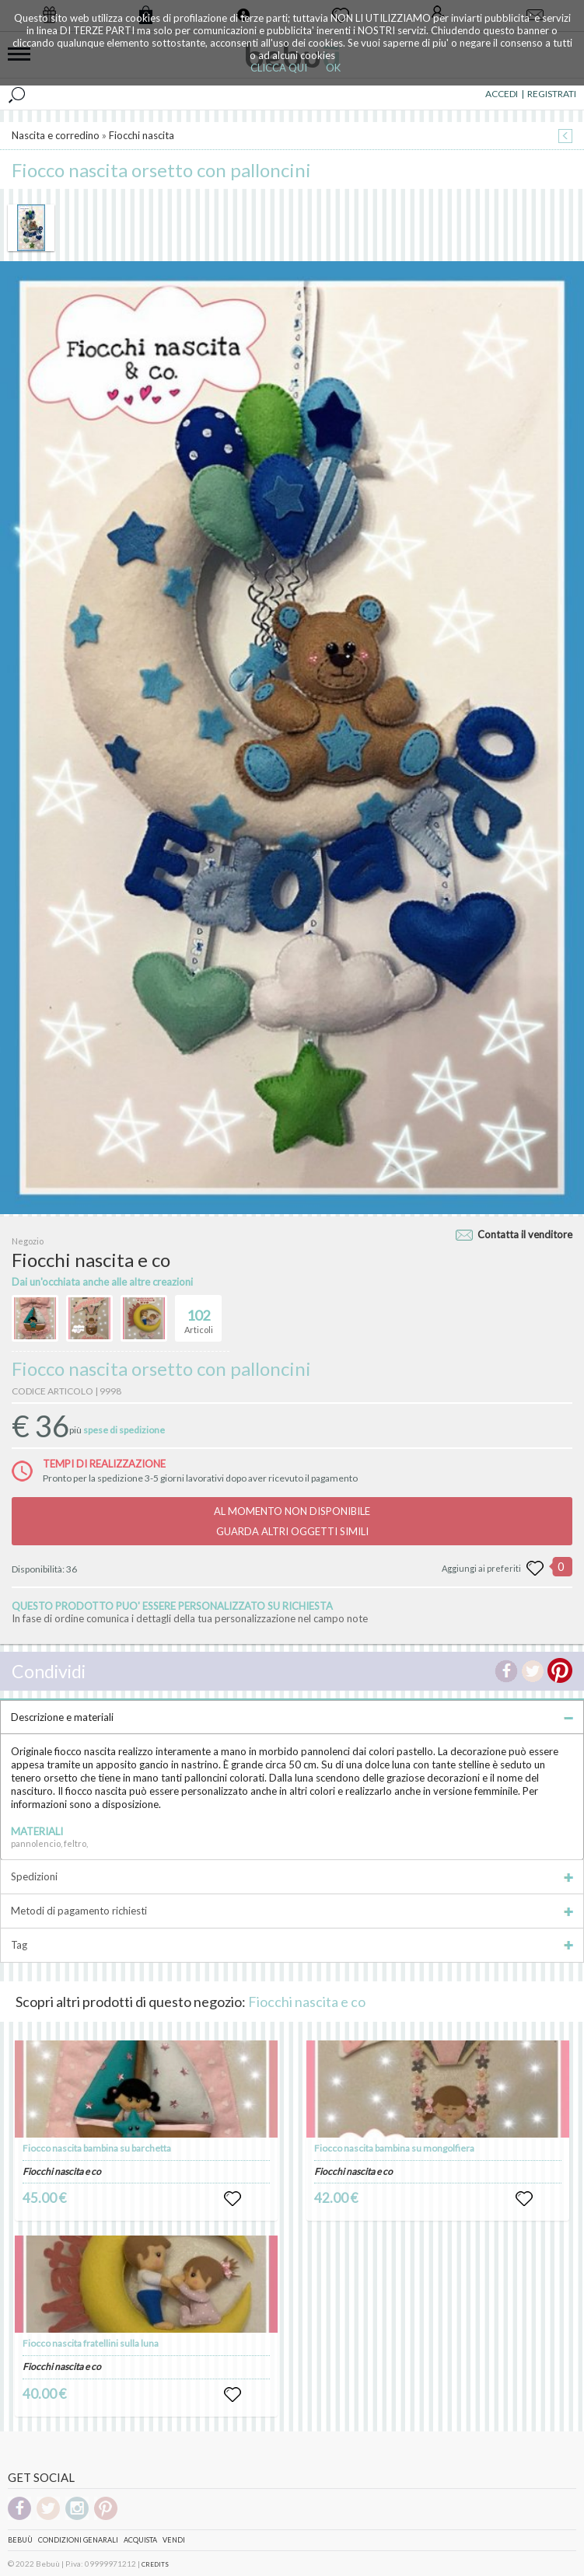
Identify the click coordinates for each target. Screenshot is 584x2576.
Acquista (140, 2540)
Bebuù (20, 2540)
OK (333, 67)
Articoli (198, 1315)
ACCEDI (501, 93)
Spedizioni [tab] (292, 1876)
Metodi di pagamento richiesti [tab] (292, 1910)
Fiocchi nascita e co (306, 2001)
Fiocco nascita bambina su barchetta (97, 2148)
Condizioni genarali (78, 2540)
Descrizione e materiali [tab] (292, 1717)
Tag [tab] (292, 1945)
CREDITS (155, 2564)
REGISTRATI (551, 93)
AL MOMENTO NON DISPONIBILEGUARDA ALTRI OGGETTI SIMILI (292, 1521)
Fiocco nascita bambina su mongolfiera (394, 2148)
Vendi (174, 2540)
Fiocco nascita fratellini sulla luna (91, 2343)
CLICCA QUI (278, 67)
